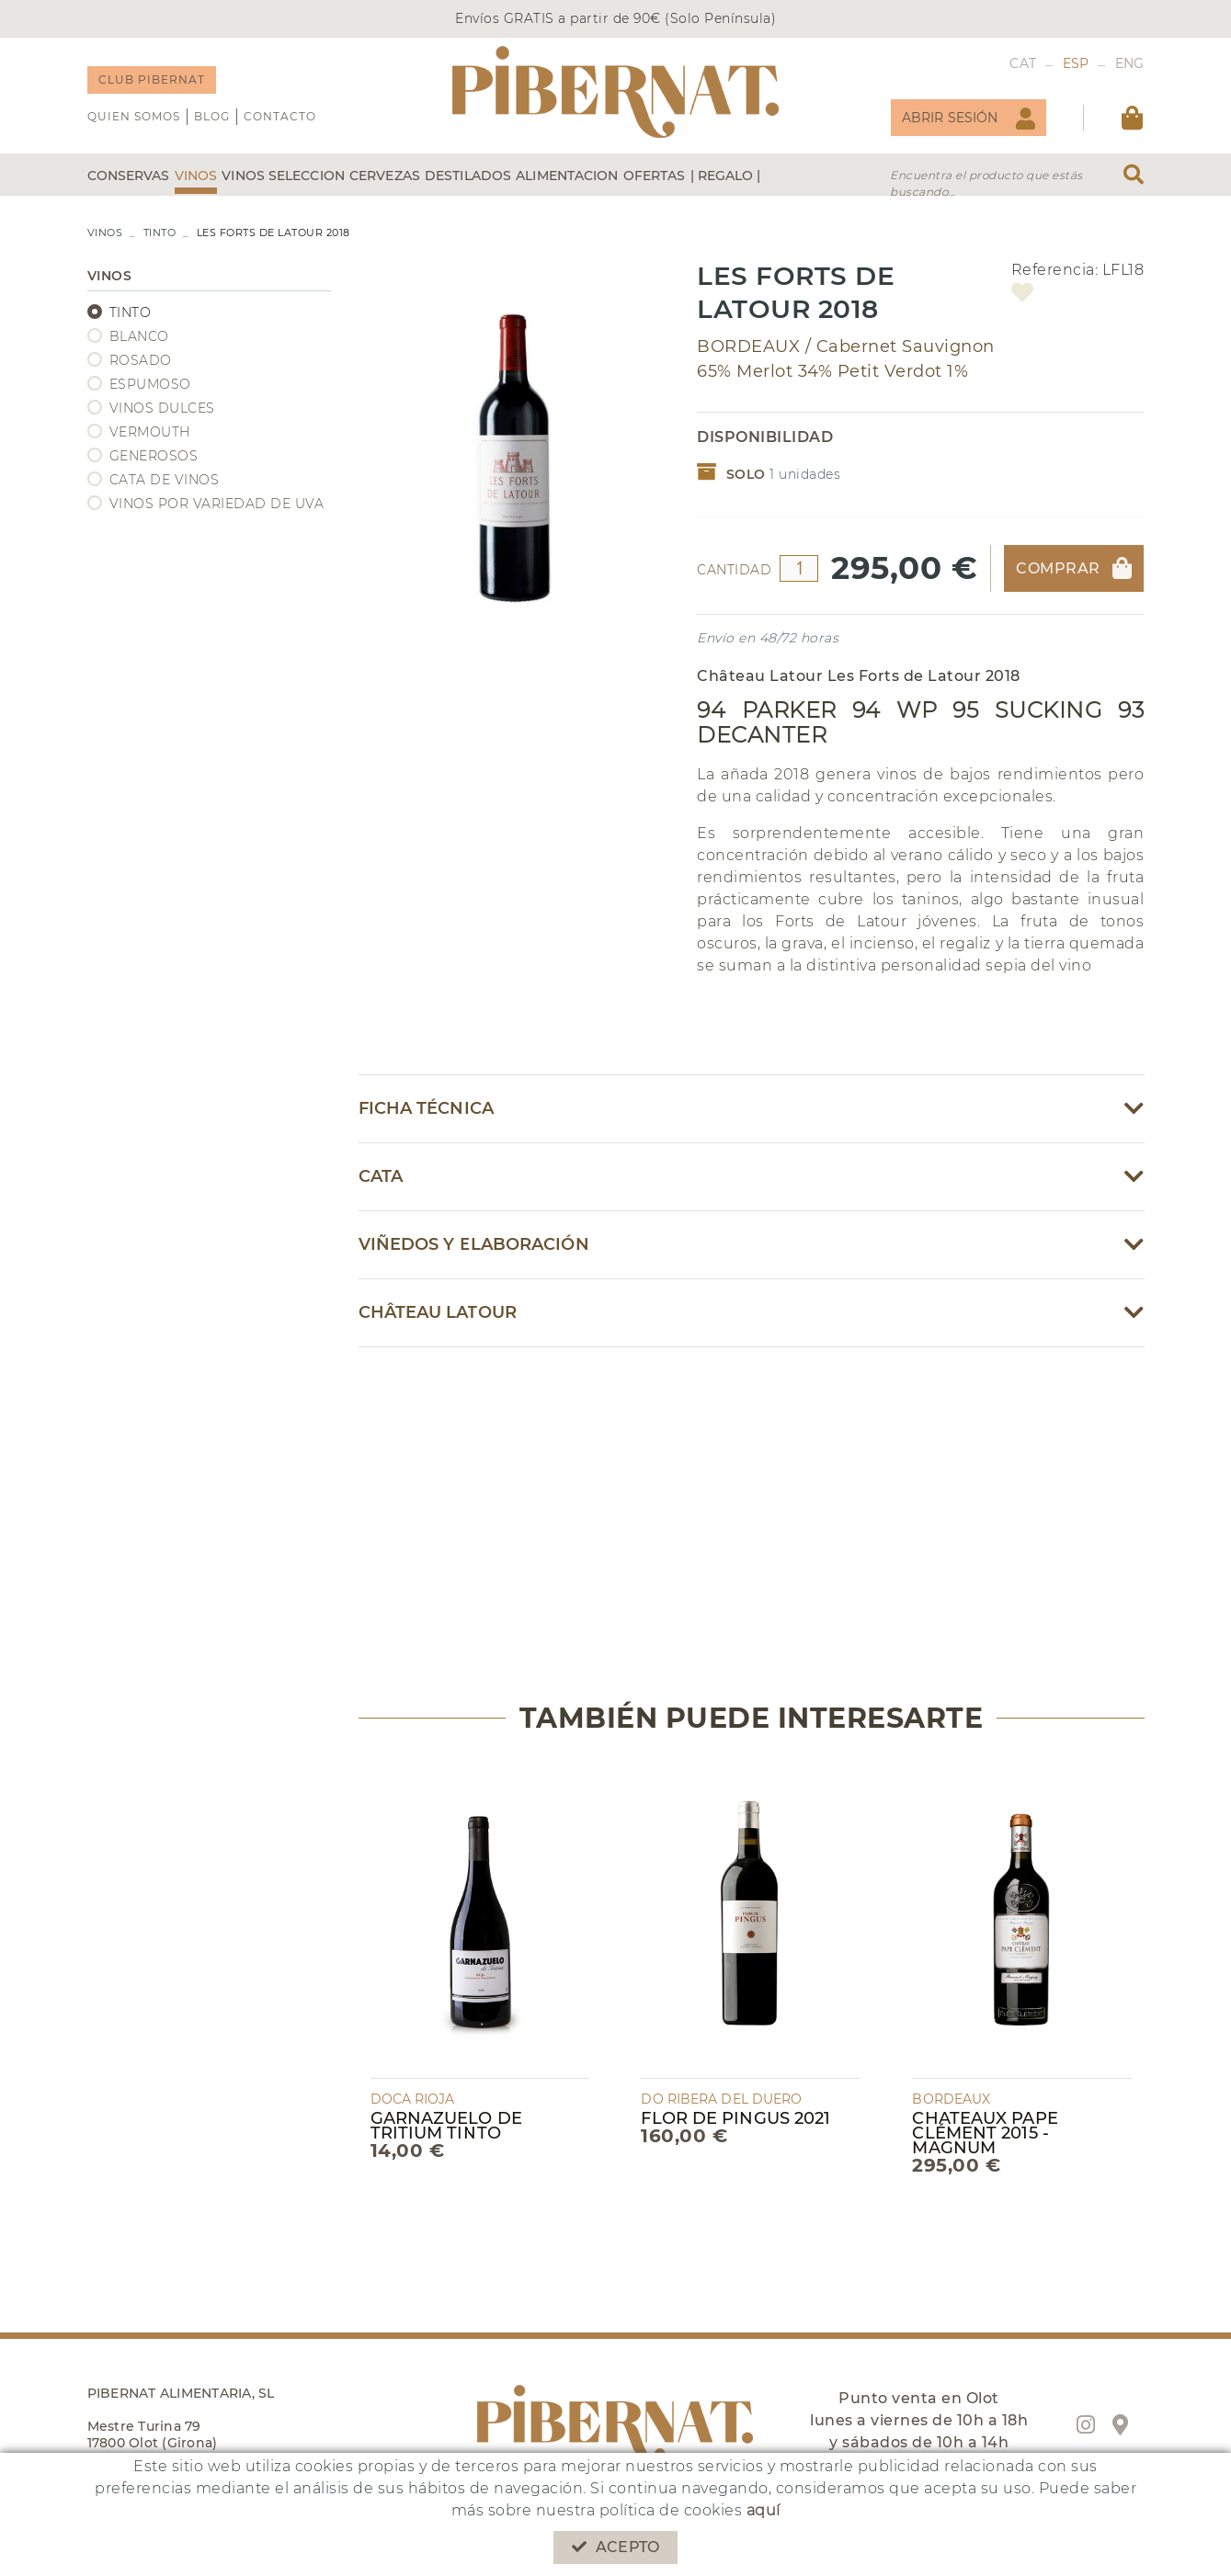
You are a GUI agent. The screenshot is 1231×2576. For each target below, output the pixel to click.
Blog (212, 116)
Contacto (280, 116)
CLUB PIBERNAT (151, 79)
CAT (1022, 63)
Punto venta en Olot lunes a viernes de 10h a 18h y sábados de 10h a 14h (919, 2420)
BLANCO (139, 336)
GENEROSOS (154, 456)
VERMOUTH (149, 432)
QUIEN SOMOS (133, 116)
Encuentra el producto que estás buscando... (986, 183)
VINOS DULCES (162, 408)
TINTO (160, 232)
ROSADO (140, 360)
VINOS (105, 232)
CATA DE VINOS (164, 479)
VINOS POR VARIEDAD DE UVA (217, 503)
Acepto (615, 2547)
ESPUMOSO (150, 384)
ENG (1130, 63)
